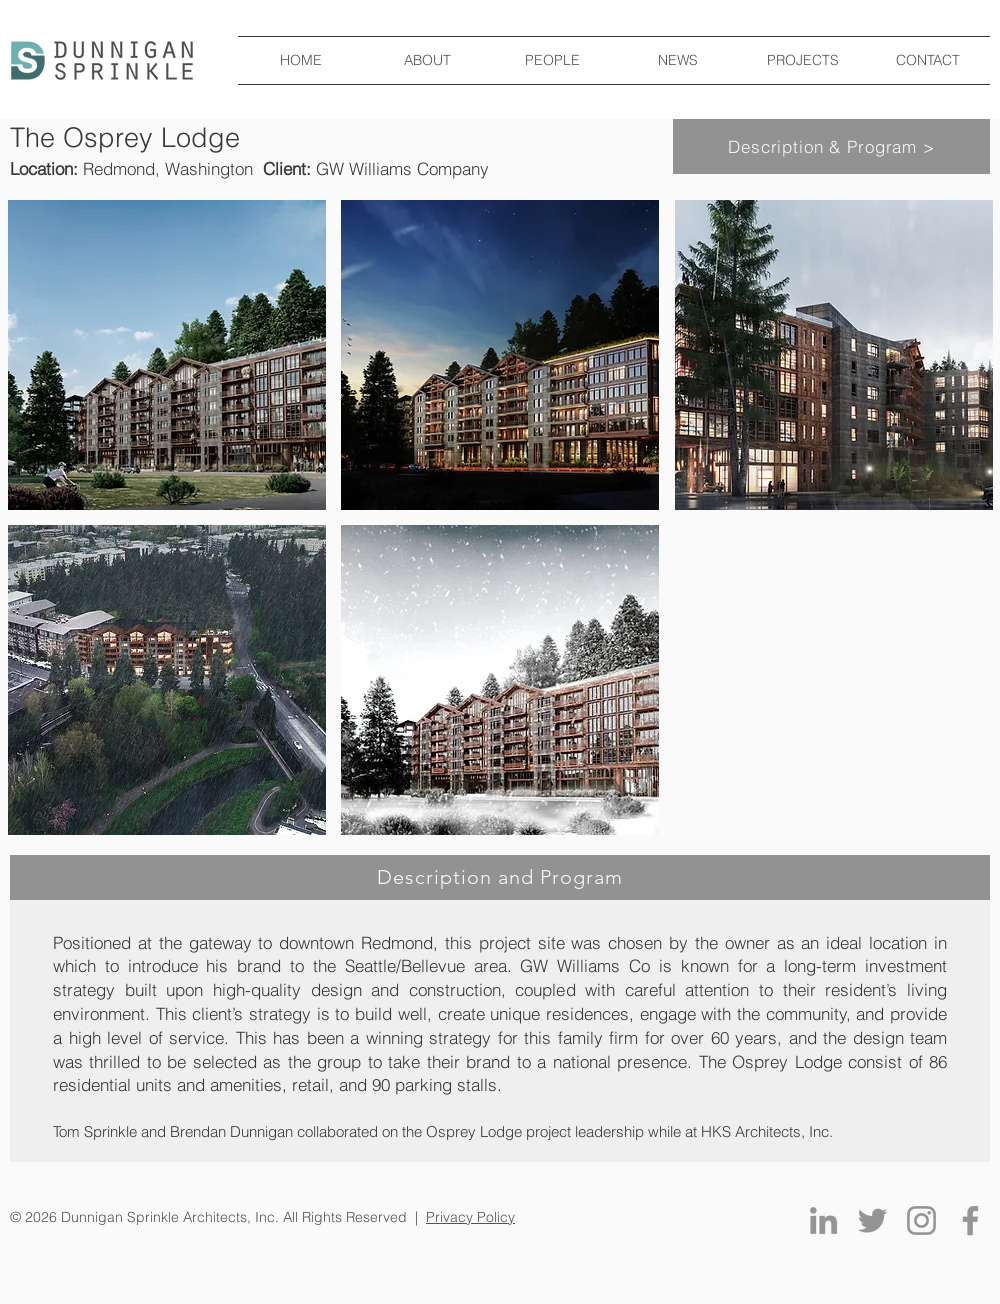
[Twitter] (872, 1220)
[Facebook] (970, 1220)
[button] (167, 355)
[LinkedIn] (823, 1220)
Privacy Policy (470, 1217)
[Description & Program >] (831, 146)
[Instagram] (921, 1220)
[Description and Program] (500, 877)
